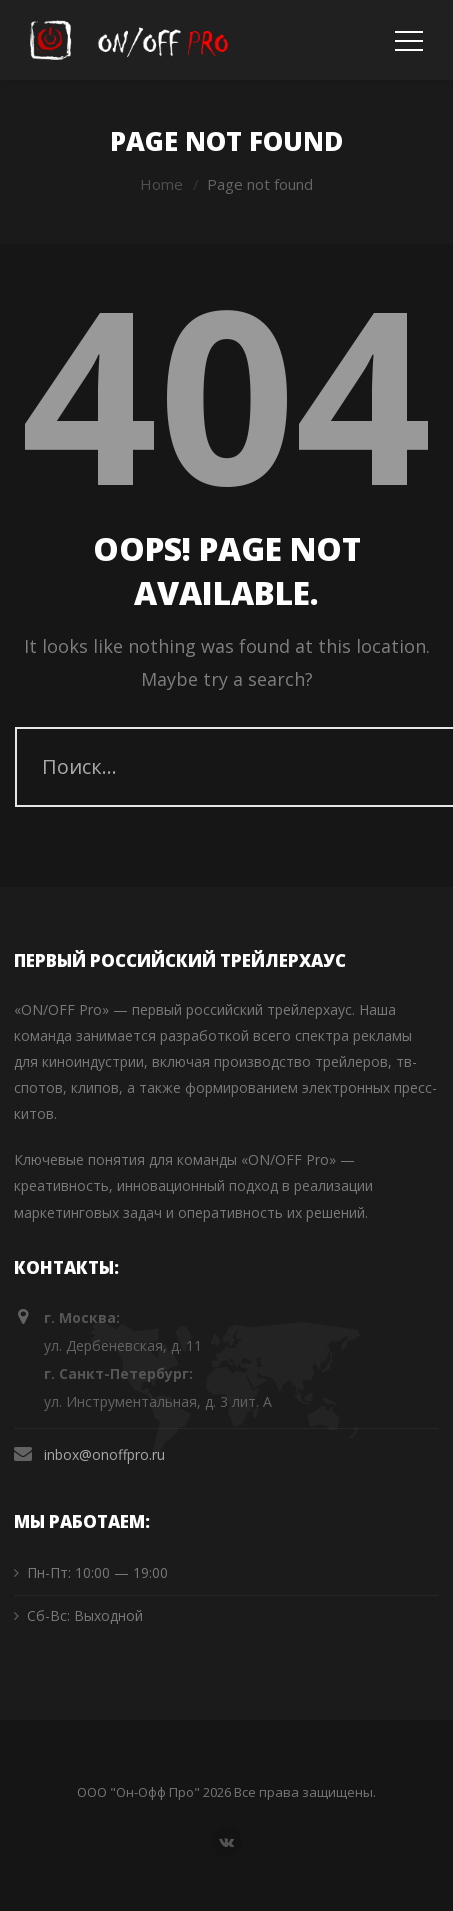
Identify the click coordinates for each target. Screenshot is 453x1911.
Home (161, 184)
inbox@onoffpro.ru (104, 1454)
